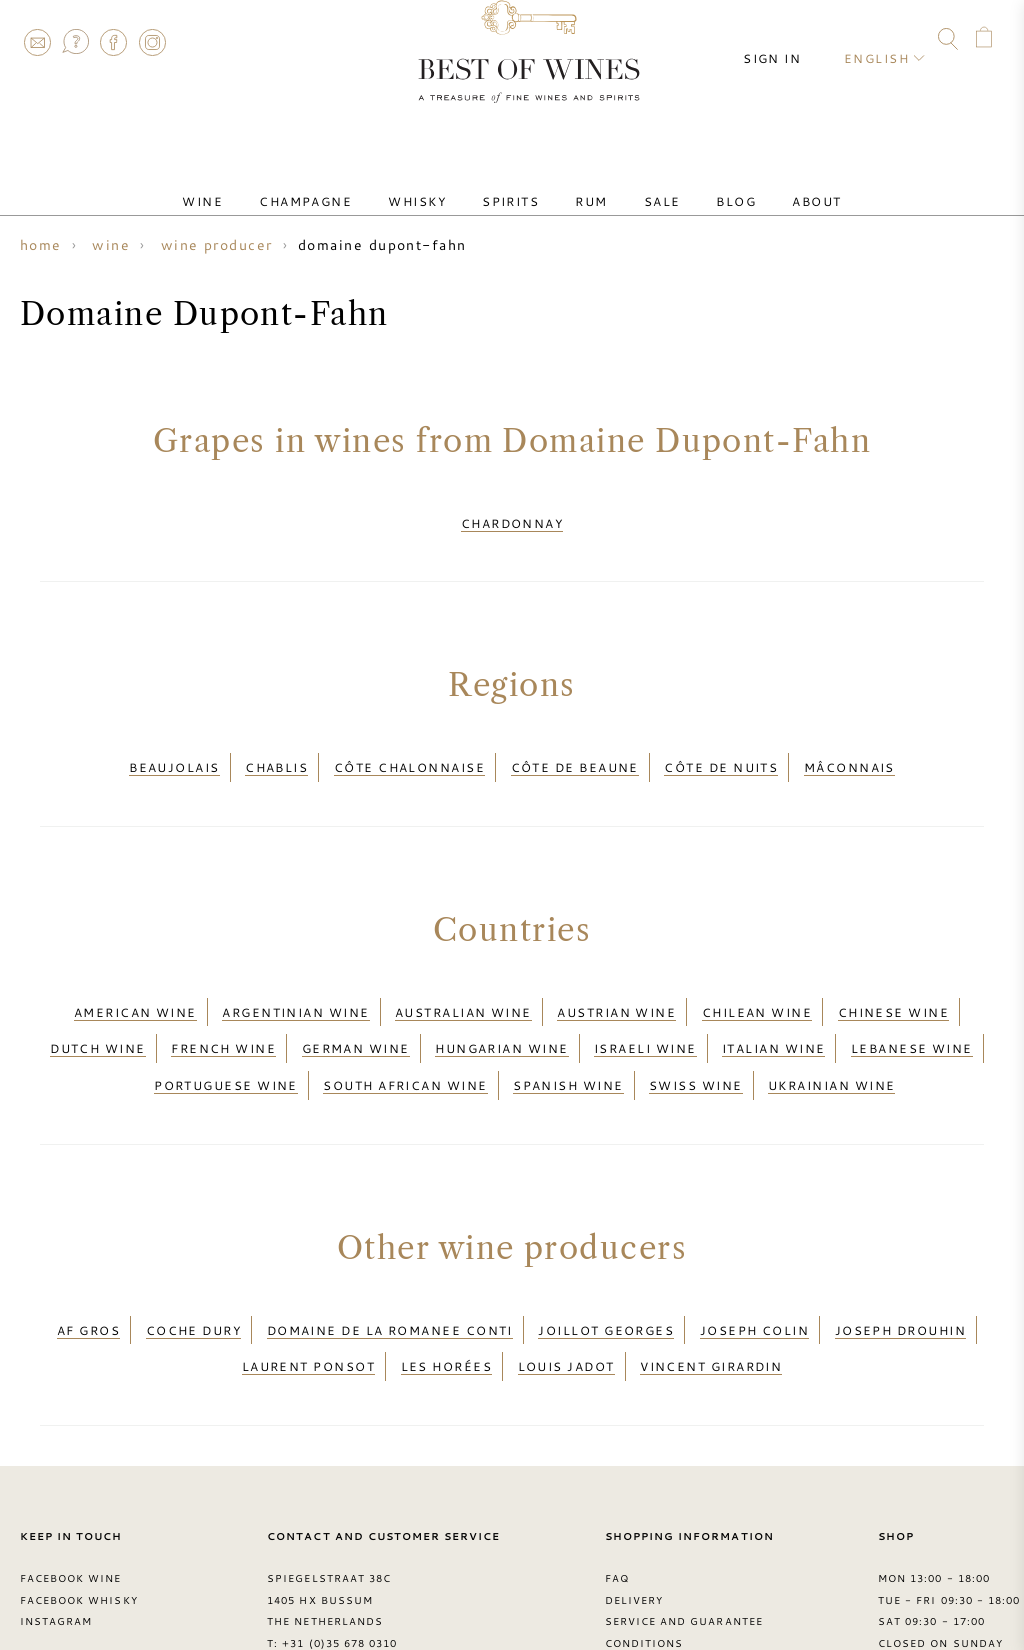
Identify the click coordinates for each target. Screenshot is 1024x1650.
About (760, 183)
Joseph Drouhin (900, 1261)
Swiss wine (696, 1029)
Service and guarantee (684, 1534)
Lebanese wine (912, 1005)
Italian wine (773, 1005)
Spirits (518, 183)
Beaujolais (174, 749)
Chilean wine (757, 981)
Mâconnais (849, 749)
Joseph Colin (754, 1261)
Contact (37, 42)
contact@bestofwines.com (375, 1578)
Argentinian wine (295, 981)
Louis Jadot (566, 1285)
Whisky (441, 183)
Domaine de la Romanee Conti (390, 1261)
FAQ (75, 42)
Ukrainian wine (831, 1029)
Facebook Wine (71, 1490)
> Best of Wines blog (91, 1578)
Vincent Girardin (711, 1285)
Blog (696, 183)
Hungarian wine (501, 1005)
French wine (223, 1005)
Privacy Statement (668, 1578)
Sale (638, 183)
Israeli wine (645, 1005)
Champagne (345, 183)
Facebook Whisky (79, 1512)
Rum (583, 183)
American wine (135, 981)
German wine (356, 1005)
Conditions (644, 1556)
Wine (258, 183)
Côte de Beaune (575, 749)
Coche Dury (194, 1261)
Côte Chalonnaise (409, 749)
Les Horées (447, 1285)
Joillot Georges (606, 1261)
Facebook (114, 42)
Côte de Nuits (721, 749)
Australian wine (463, 981)
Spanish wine (568, 1029)
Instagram (152, 42)
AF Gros (88, 1261)
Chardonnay (512, 517)
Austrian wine (616, 981)
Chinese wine (893, 981)
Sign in (790, 40)
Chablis (276, 749)
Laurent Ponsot (308, 1285)
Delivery (634, 1512)
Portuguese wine (226, 1029)
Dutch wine (98, 1005)
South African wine (405, 1029)
